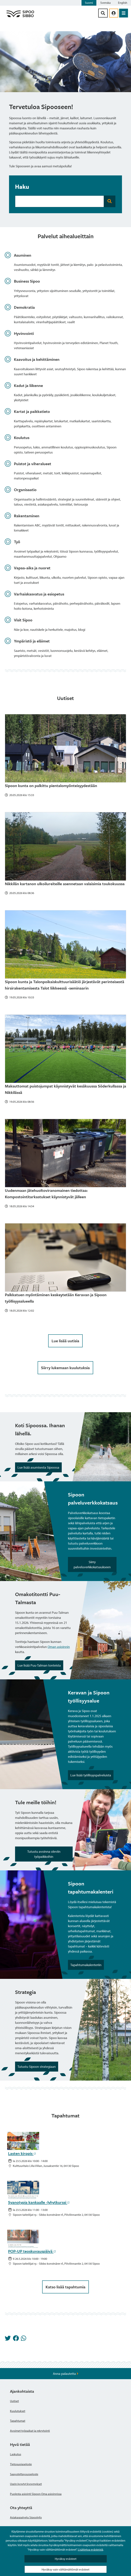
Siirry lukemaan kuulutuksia (65, 1367)
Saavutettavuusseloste (24, 2474)
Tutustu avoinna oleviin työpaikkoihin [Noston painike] (43, 1854)
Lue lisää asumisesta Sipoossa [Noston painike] (38, 1467)
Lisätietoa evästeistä (90, 2549)
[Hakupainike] (103, 13)
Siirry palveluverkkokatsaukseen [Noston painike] (92, 1564)
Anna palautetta (65, 2373)
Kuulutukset (17, 2411)
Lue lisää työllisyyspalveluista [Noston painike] (90, 1775)
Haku (22, 186)
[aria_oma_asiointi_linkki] (113, 13)
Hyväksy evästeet (65, 2559)
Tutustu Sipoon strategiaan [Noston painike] (37, 2066)
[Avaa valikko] (123, 13)
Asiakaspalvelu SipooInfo (26, 2517)
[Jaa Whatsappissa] (23, 2339)
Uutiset (14, 2401)
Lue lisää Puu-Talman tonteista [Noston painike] (39, 1665)
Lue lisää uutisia (65, 1341)
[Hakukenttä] (59, 201)
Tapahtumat (17, 2421)
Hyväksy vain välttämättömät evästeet (65, 2569)
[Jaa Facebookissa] (16, 2339)
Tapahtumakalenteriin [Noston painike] (85, 1965)
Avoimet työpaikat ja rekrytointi (30, 2431)
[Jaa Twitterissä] (8, 2339)
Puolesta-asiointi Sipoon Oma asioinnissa (36, 2494)
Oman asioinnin (59, 1647)
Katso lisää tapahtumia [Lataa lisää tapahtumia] (65, 2287)
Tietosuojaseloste (21, 2464)
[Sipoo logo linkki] (20, 17)
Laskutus (15, 2454)
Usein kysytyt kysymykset (26, 2484)
